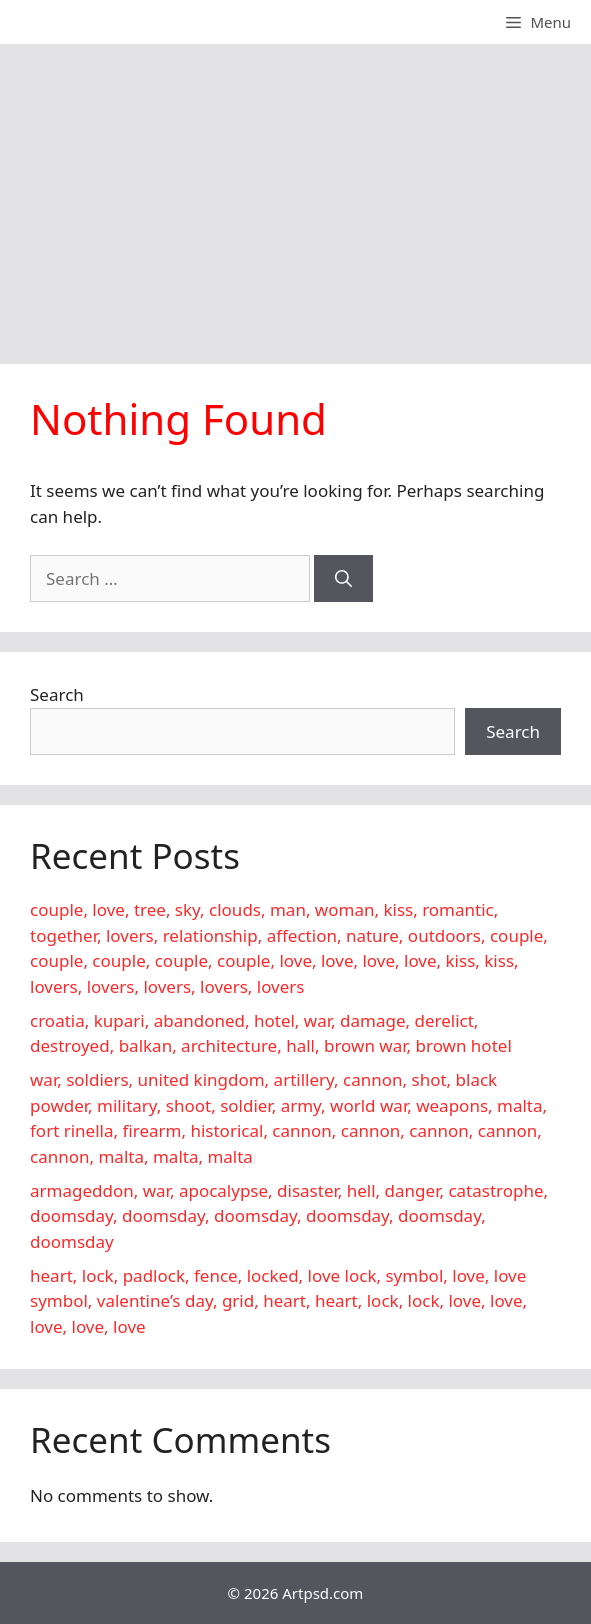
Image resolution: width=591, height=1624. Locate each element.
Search (57, 694)
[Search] (343, 579)
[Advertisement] (295, 194)
